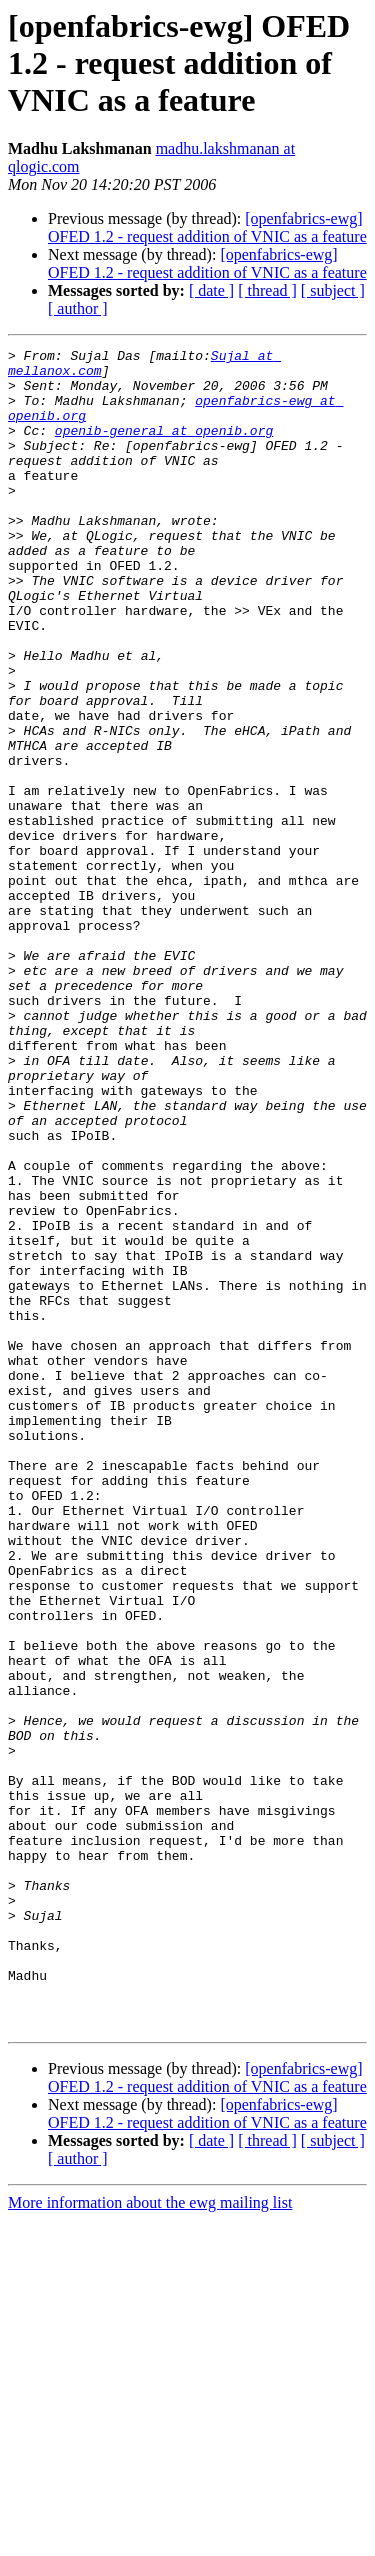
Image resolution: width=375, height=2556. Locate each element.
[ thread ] (267, 290)
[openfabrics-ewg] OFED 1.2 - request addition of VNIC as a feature (207, 227)
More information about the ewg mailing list (150, 2538)
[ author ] (78, 308)
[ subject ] (333, 290)
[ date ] (211, 290)
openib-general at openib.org (164, 448)
